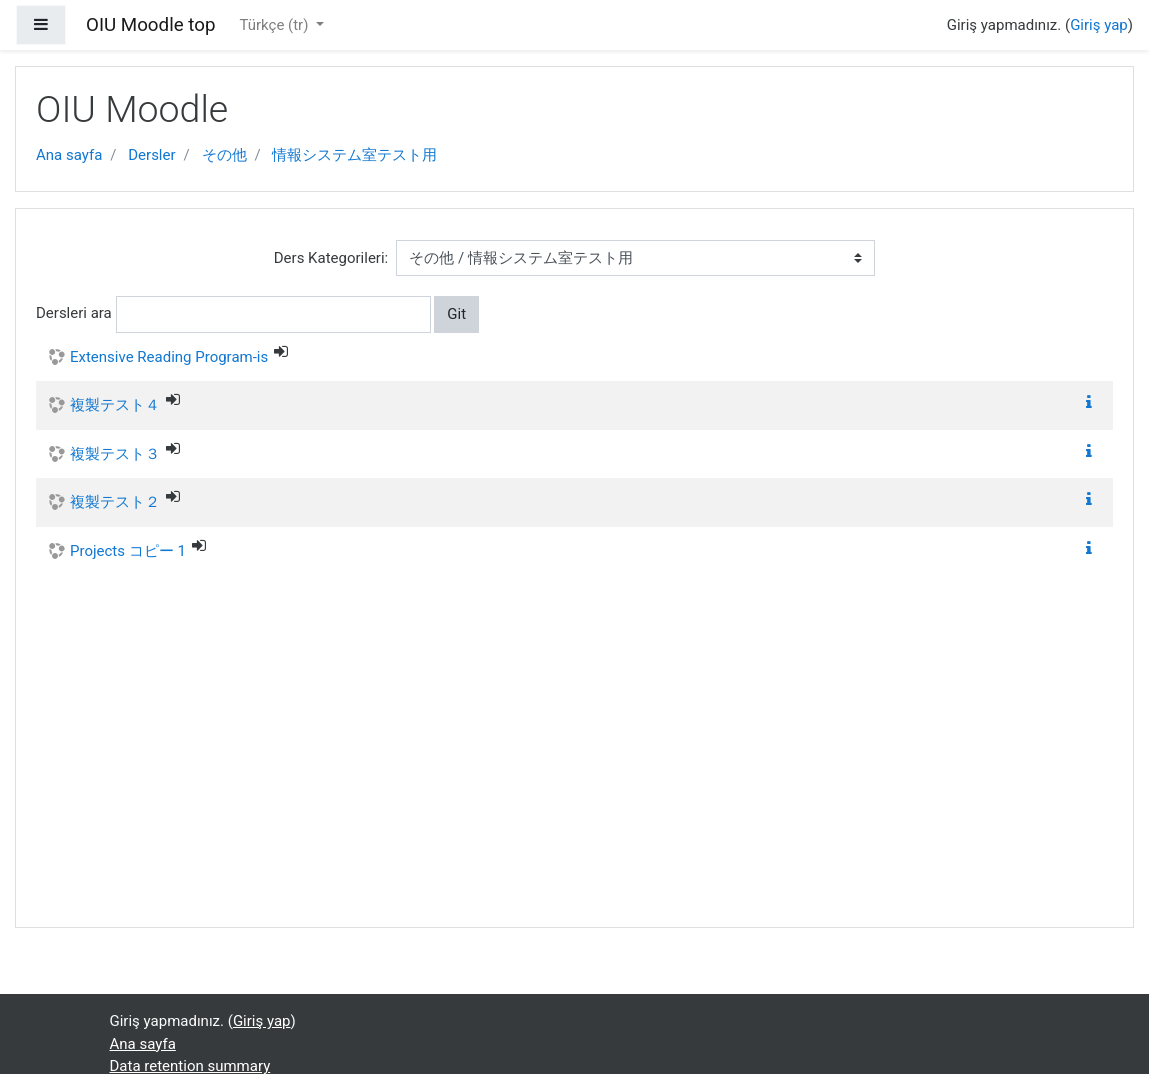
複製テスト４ (115, 405)
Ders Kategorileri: (331, 258)
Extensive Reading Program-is (169, 357)
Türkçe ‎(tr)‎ (275, 25)
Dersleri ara (74, 313)
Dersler (151, 155)
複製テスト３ (115, 454)
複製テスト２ (115, 502)
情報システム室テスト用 (354, 155)
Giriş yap (1099, 25)
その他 (224, 155)
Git (456, 314)
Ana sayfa (69, 155)
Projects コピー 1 (128, 551)
